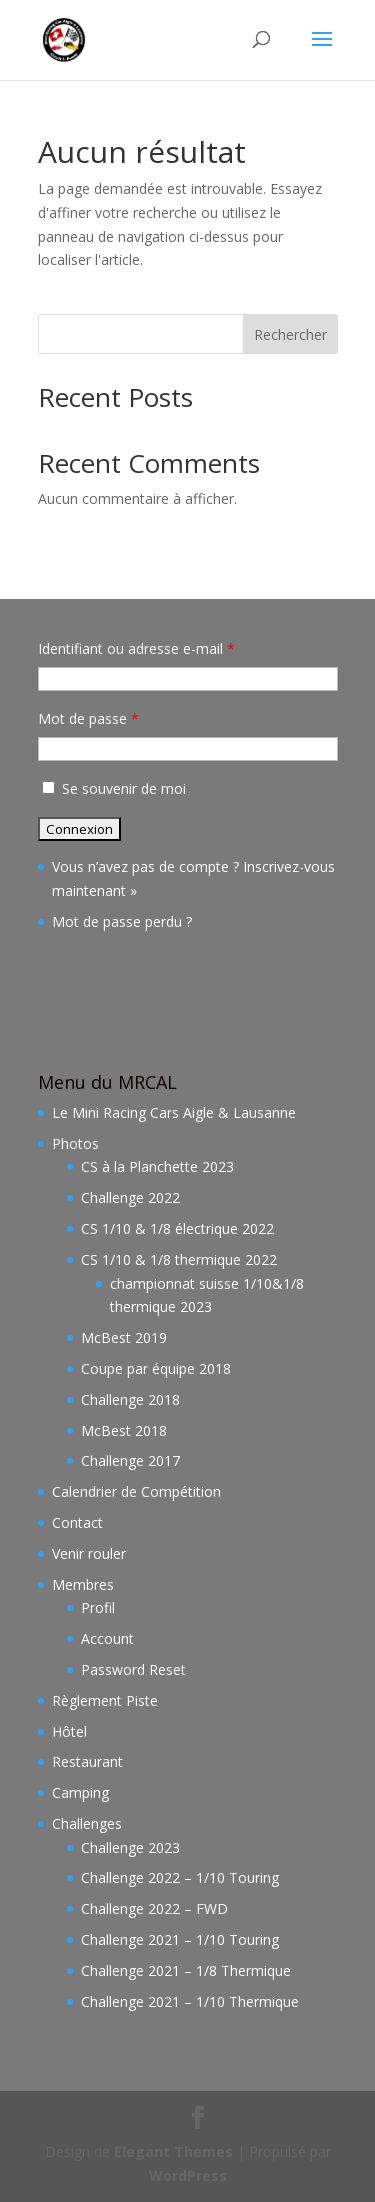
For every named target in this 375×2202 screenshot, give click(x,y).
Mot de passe (88, 718)
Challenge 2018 (130, 1399)
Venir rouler (89, 1553)
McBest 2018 (124, 1430)
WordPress (188, 2175)
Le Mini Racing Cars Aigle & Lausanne (174, 1112)
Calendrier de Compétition (136, 1491)
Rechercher (290, 334)
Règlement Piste (105, 1700)
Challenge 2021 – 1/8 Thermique (186, 1970)
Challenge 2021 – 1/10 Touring (180, 1939)
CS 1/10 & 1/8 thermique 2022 (179, 1259)
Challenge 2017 (130, 1460)
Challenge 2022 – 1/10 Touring (180, 1877)
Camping (80, 1792)
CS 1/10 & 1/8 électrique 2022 (177, 1228)
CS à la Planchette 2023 (157, 1166)
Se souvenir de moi (112, 788)
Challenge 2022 (130, 1197)
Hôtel (69, 1731)
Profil (98, 1607)
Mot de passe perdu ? (122, 921)
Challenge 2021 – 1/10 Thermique (190, 2001)
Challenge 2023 (130, 1847)
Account (107, 1638)
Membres (83, 1584)
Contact (77, 1522)
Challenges (87, 1823)
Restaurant (87, 1761)
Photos (75, 1143)
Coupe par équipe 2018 (156, 1368)
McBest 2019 (124, 1337)
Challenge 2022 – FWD (154, 1908)
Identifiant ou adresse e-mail (136, 648)
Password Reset (133, 1669)
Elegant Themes (173, 2151)
